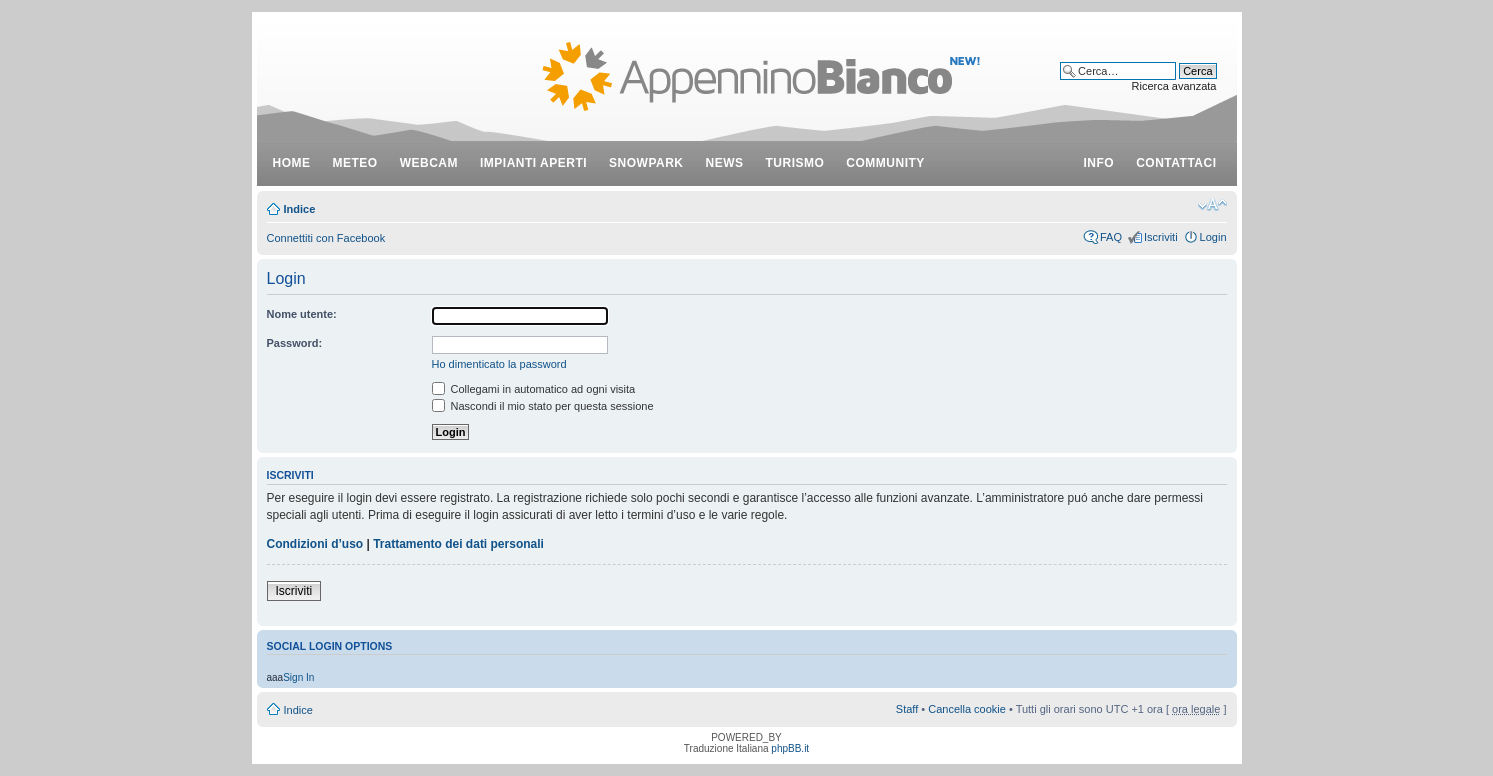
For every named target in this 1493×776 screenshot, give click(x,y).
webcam (429, 163)
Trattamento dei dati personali (458, 544)
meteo (355, 163)
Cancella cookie (967, 709)
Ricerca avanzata (1174, 86)
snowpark (646, 163)
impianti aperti (533, 163)
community (885, 163)
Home (292, 163)
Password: (295, 343)
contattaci (1176, 163)
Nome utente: (302, 314)
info (1099, 163)
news (725, 163)
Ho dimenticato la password (499, 364)
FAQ (1111, 237)
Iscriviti (1161, 237)
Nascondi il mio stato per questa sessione (543, 406)
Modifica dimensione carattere (1212, 205)
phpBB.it (790, 748)
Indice (300, 209)
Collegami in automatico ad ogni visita (534, 389)
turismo (795, 163)
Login (1213, 237)
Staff (907, 709)
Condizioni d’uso (315, 544)
